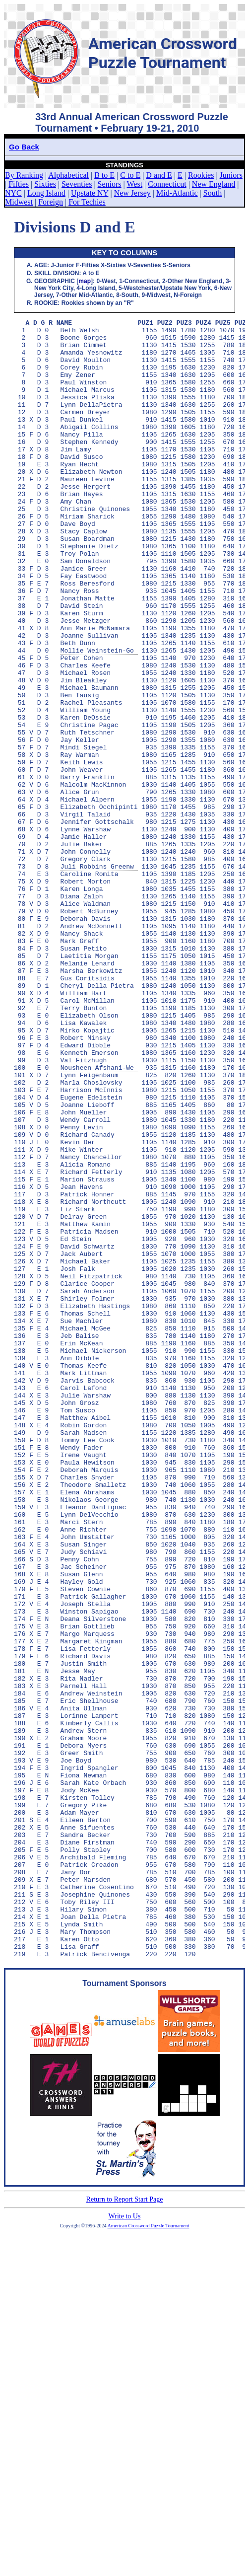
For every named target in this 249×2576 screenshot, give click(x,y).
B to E (104, 175)
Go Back (24, 147)
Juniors (231, 175)
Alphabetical (68, 175)
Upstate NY (89, 193)
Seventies (77, 184)
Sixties (45, 184)
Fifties (18, 184)
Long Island (46, 193)
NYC (13, 193)
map (84, 281)
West (135, 184)
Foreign (50, 202)
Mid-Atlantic (177, 193)
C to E (130, 175)
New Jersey (132, 193)
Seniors (110, 184)
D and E (159, 175)
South (212, 193)
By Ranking (24, 175)
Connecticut (167, 184)
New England (214, 184)
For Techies (87, 202)
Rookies (201, 175)
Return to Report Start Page (124, 2527)
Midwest (19, 202)
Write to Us (125, 2544)
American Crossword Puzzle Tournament (148, 2553)
